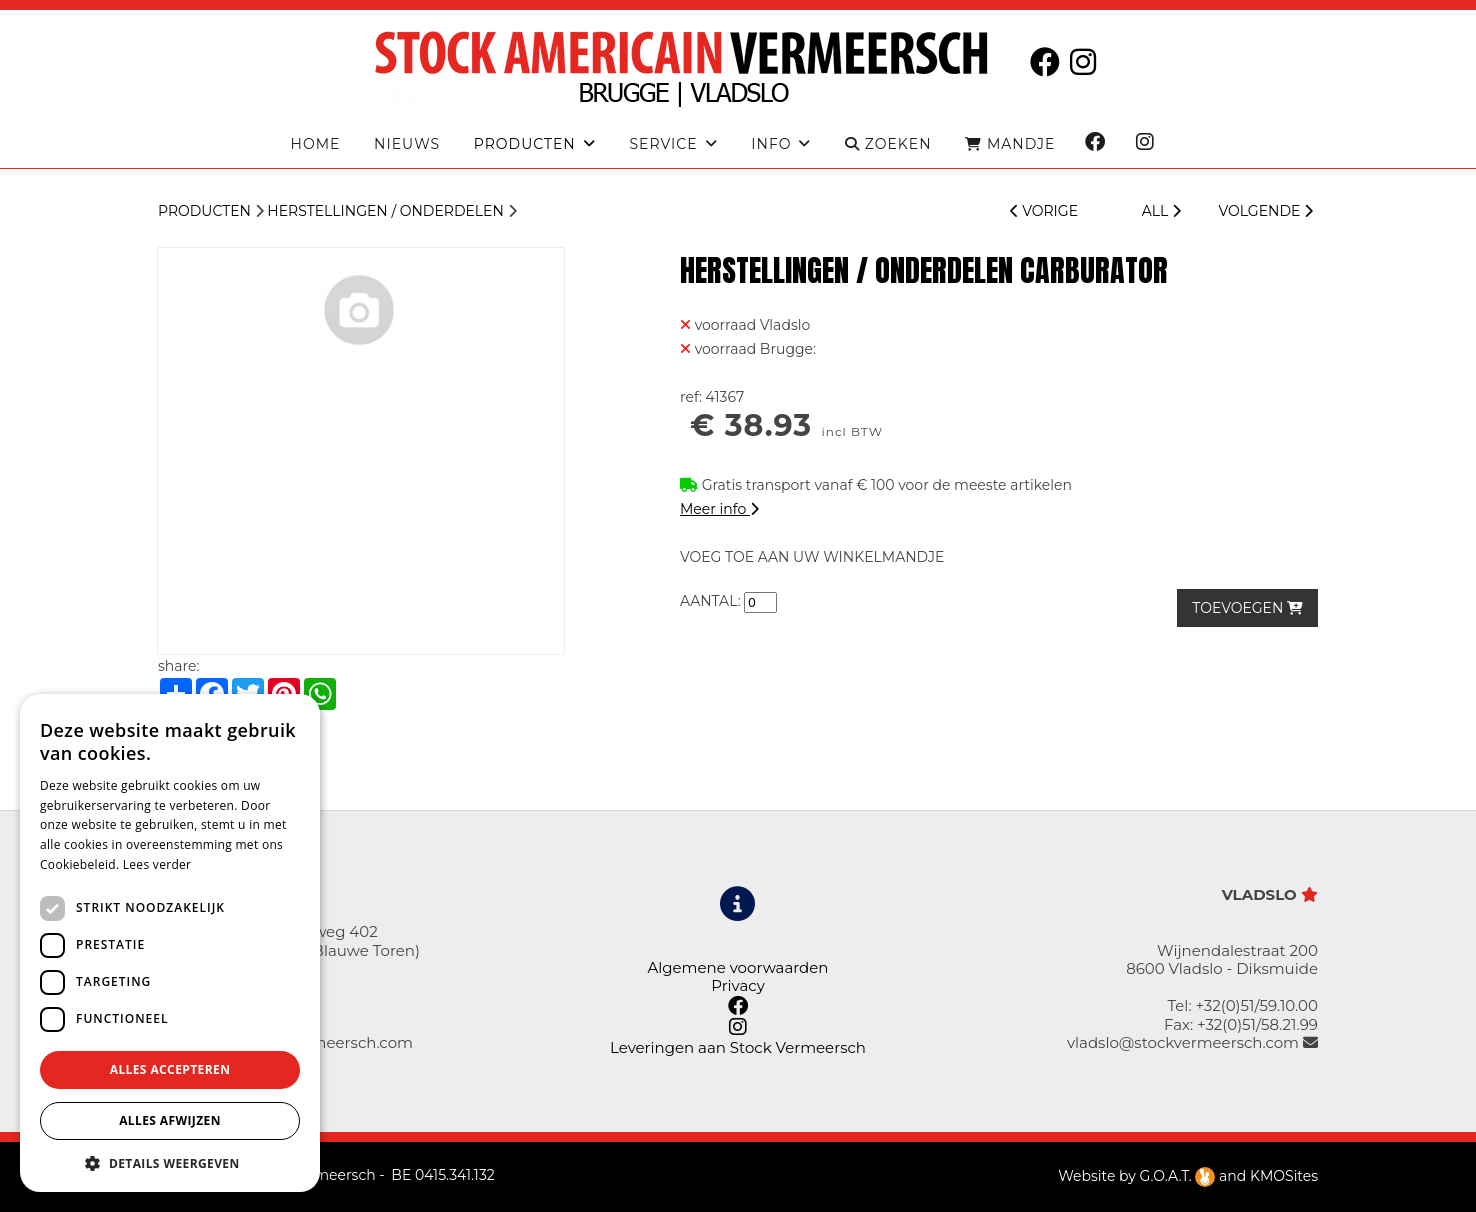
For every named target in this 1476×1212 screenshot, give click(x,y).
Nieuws (407, 144)
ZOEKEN (888, 144)
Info (771, 144)
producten (525, 144)
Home (316, 144)
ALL (1161, 211)
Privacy (738, 985)
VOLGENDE (1266, 211)
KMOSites (1284, 1176)
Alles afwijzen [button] (170, 1120)
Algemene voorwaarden (737, 967)
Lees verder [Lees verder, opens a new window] (157, 864)
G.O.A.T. (1178, 1176)
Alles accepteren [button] (170, 1069)
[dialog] (170, 943)
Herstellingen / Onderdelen (385, 211)
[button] (170, 1162)
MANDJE (1010, 144)
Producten (204, 211)
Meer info (719, 509)
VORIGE (1044, 211)
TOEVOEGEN (1247, 608)
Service (663, 144)
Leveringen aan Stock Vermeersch (738, 1047)
